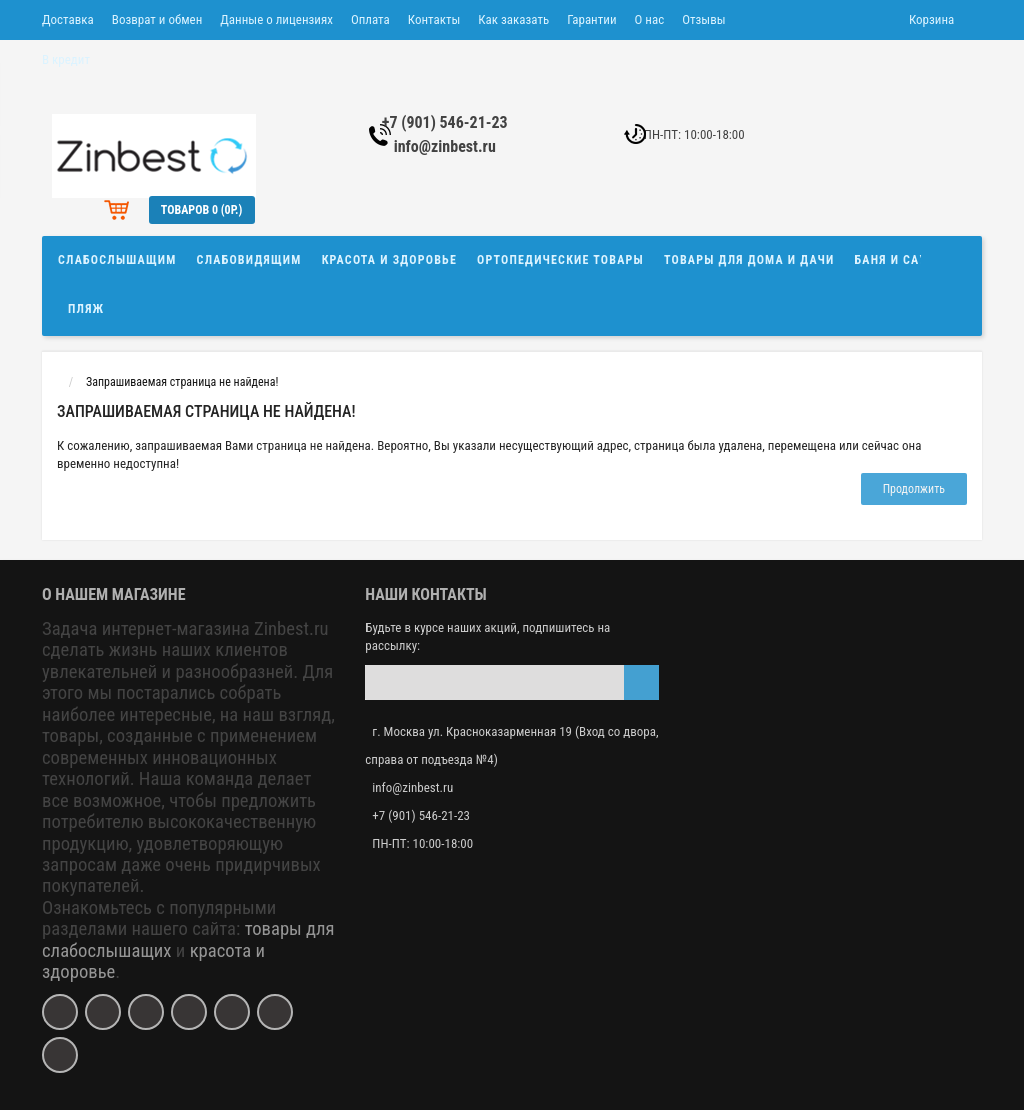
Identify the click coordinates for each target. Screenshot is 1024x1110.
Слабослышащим (117, 260)
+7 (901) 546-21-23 (445, 122)
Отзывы (703, 19)
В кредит (66, 59)
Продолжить (914, 489)
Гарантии (591, 19)
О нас (650, 19)
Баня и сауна (900, 260)
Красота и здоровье (389, 260)
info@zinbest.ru (445, 146)
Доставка (68, 19)
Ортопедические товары (560, 260)
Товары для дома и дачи (749, 260)
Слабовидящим (249, 260)
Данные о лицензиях (276, 19)
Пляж (86, 309)
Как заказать (513, 19)
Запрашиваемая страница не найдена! (182, 382)
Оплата (370, 19)
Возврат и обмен (157, 19)
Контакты (434, 19)
